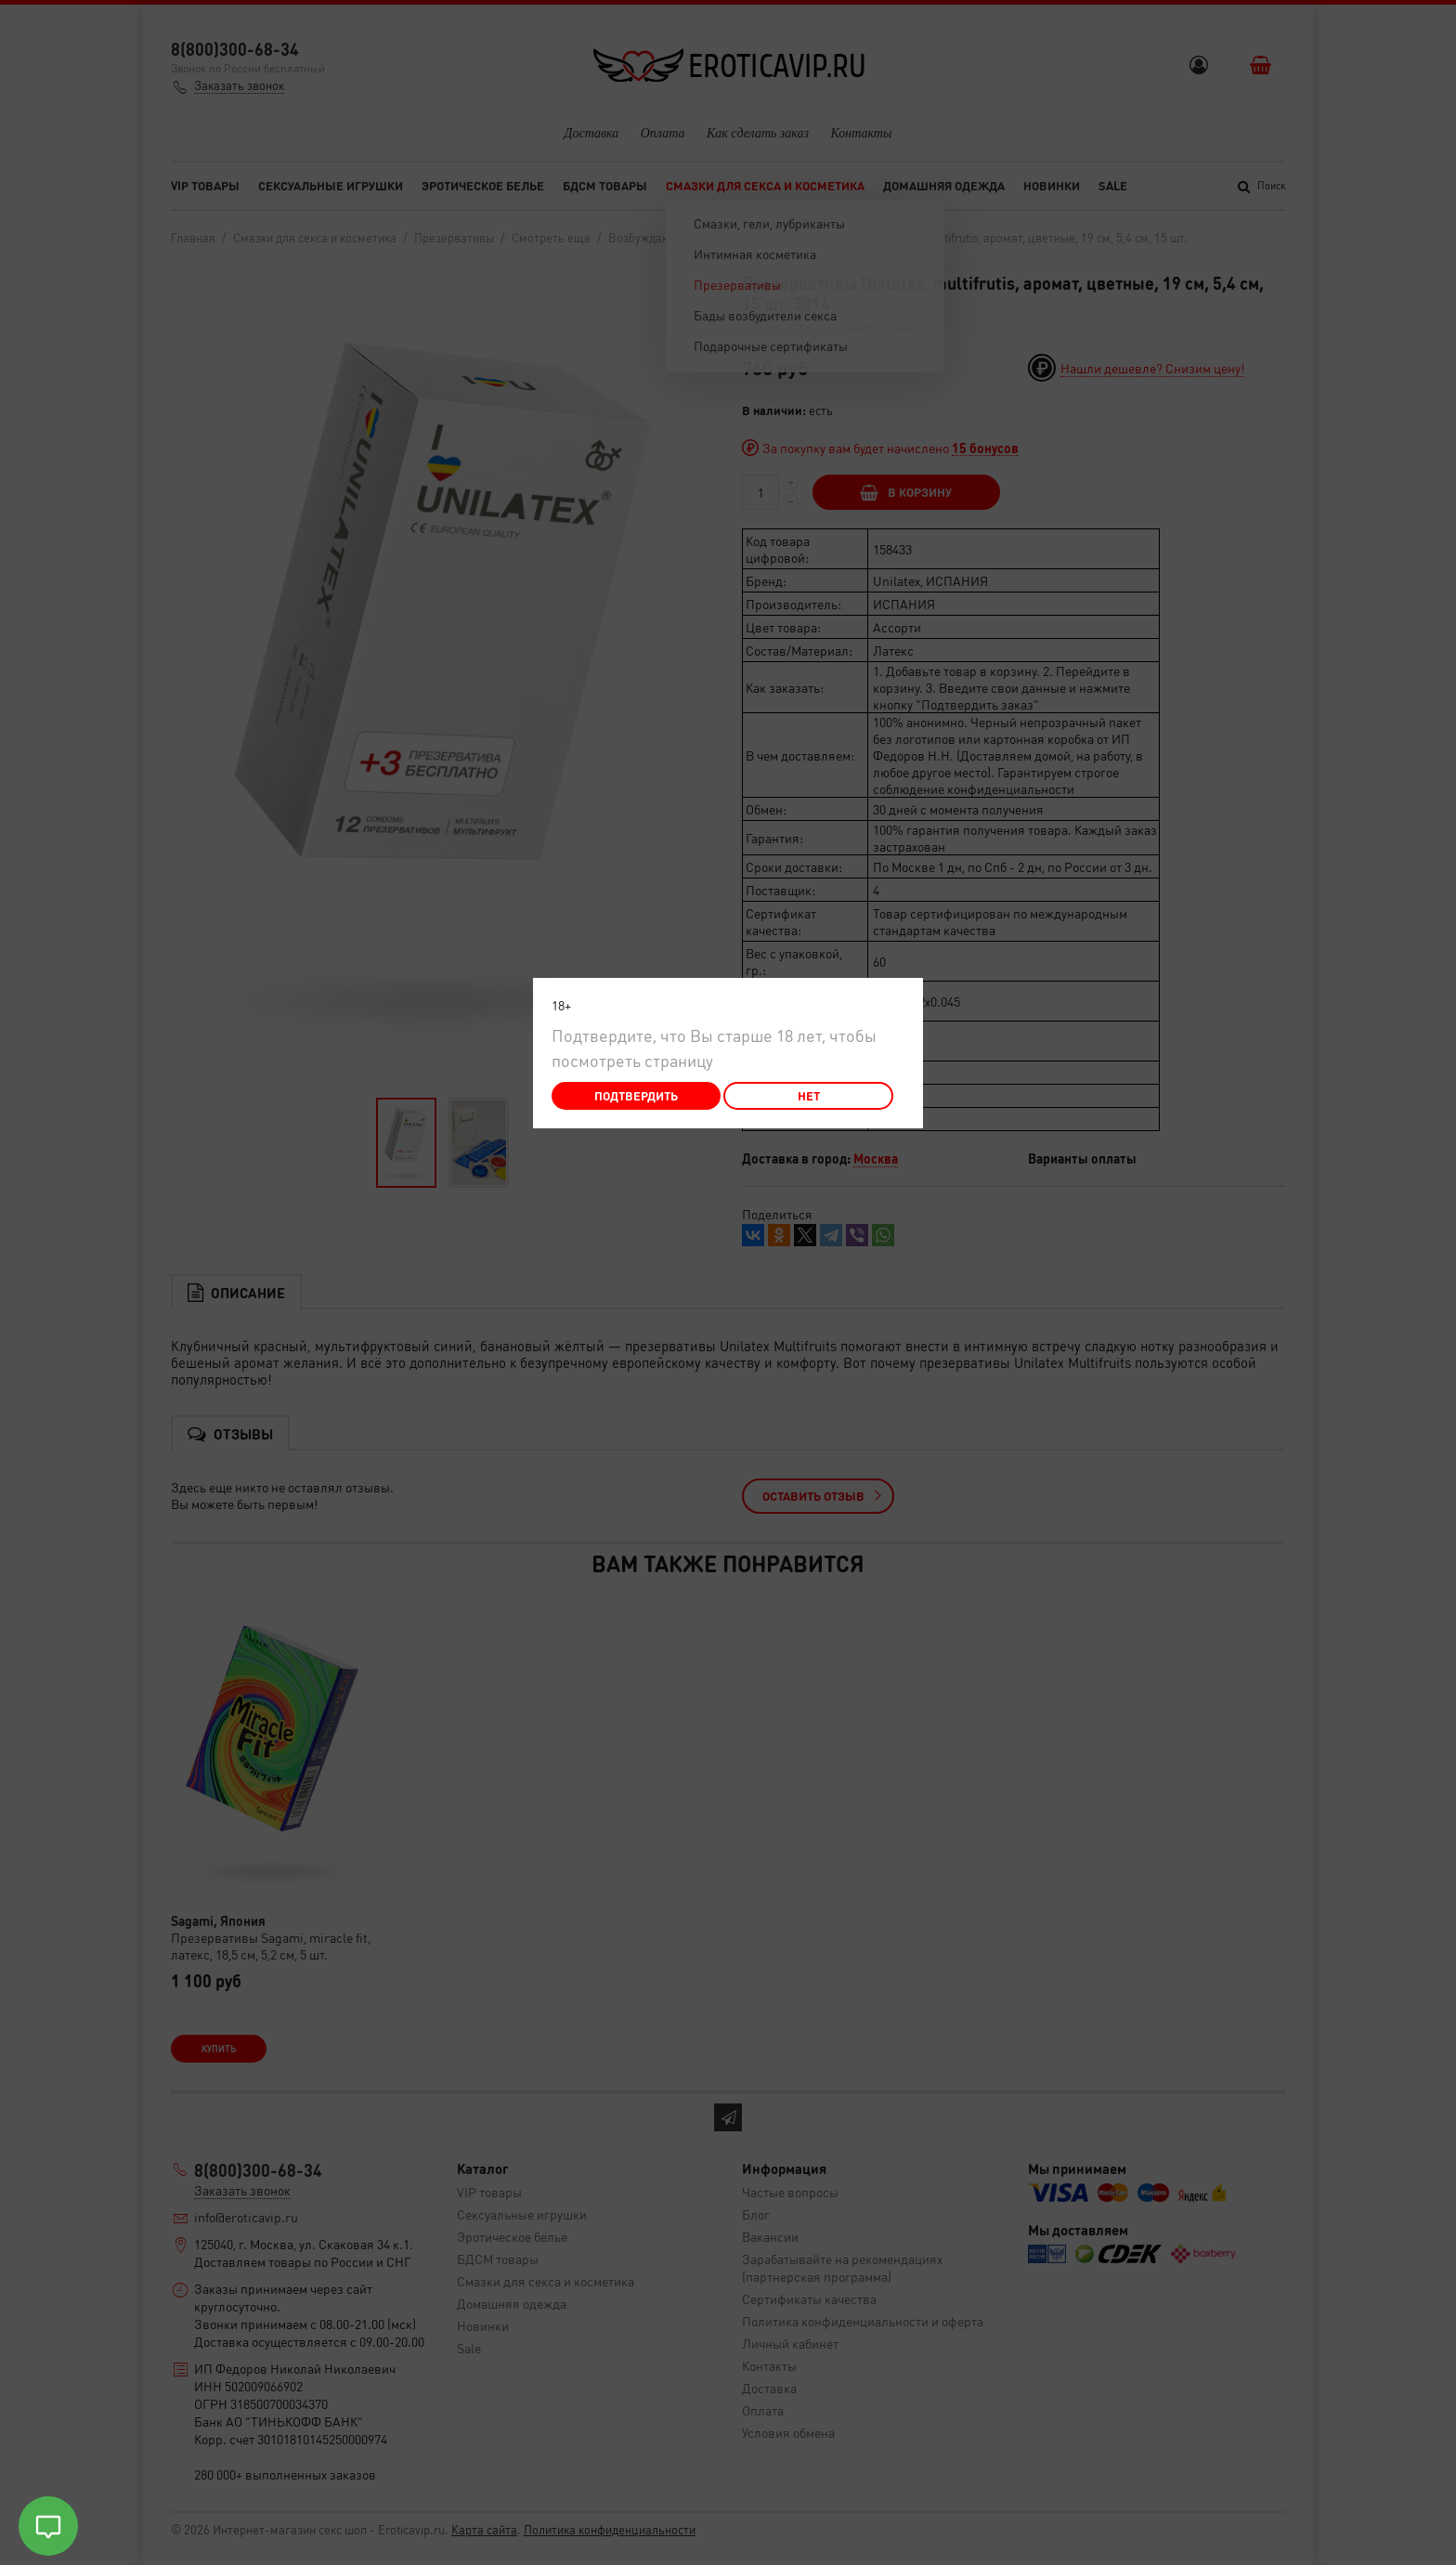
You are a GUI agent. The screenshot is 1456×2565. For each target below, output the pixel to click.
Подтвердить (636, 1095)
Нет (809, 1095)
